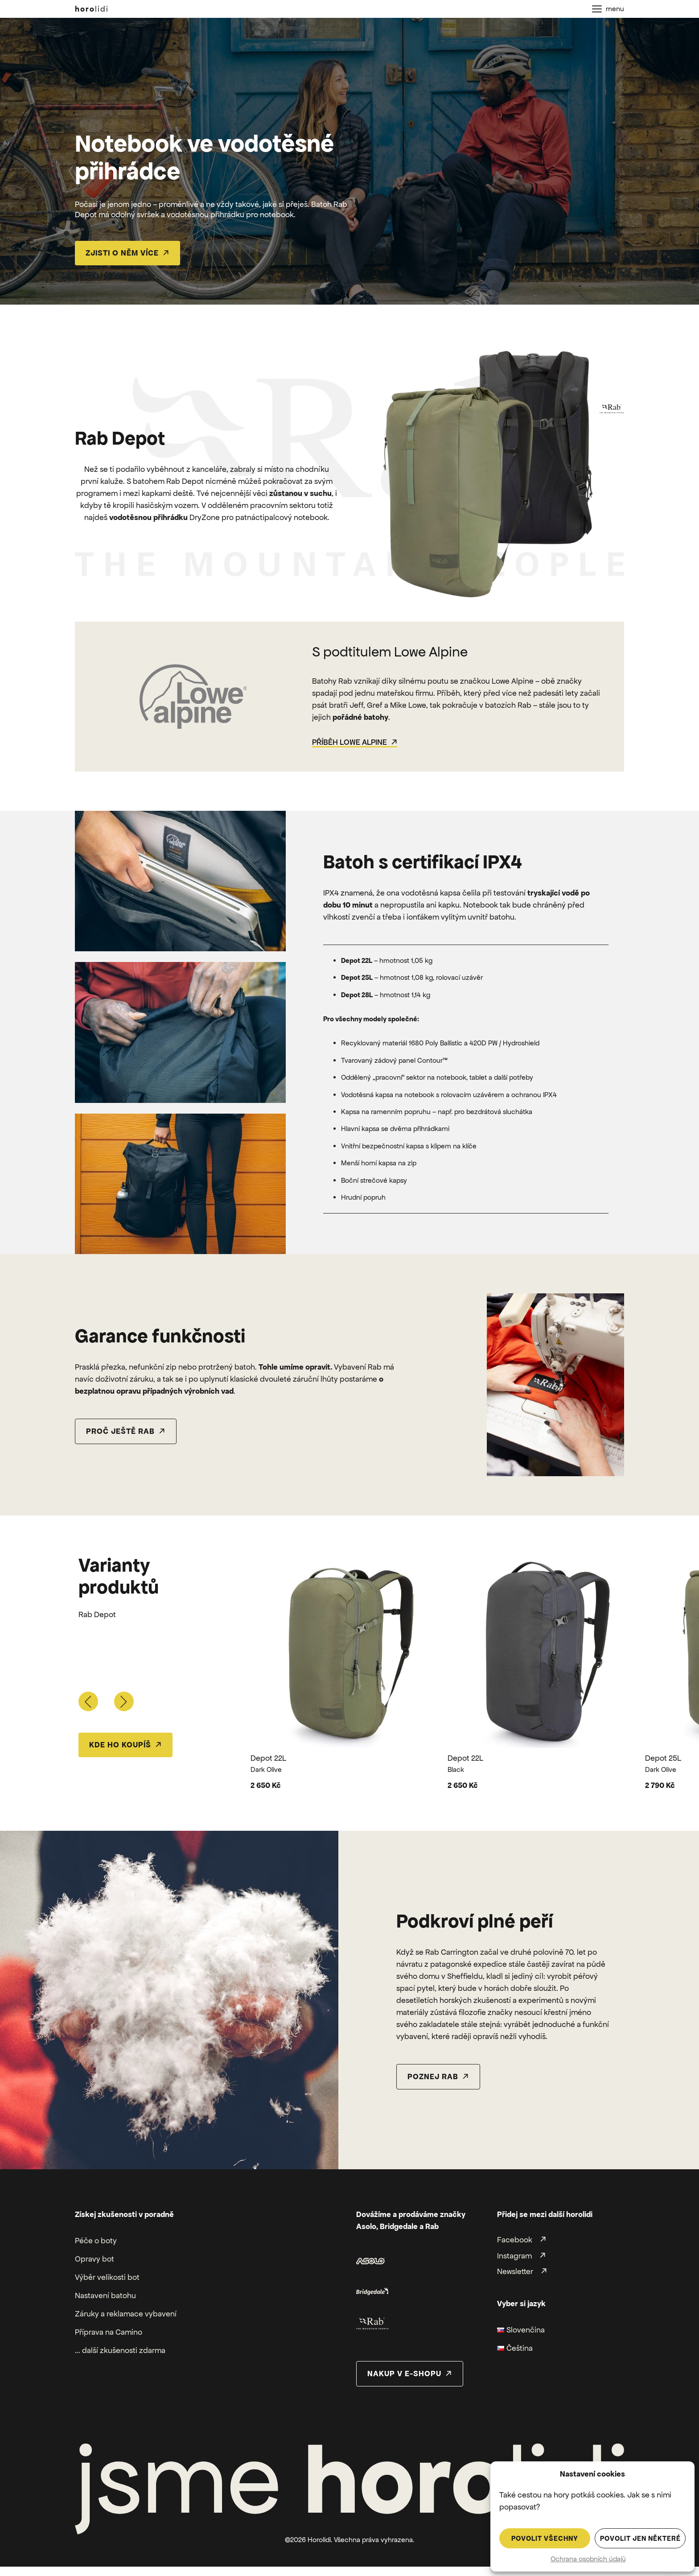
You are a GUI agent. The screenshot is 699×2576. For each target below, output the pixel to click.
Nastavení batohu (105, 2295)
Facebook (514, 2240)
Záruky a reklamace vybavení (126, 2314)
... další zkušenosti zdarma (120, 2350)
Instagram (514, 2256)
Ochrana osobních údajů (588, 2559)
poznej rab (432, 2076)
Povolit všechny (544, 2538)
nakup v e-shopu (404, 2373)
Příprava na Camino (108, 2332)
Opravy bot (94, 2259)
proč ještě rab (120, 1431)
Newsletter (515, 2271)
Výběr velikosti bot (107, 2277)
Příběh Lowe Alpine (349, 742)
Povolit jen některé (640, 2538)
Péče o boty (96, 2241)
